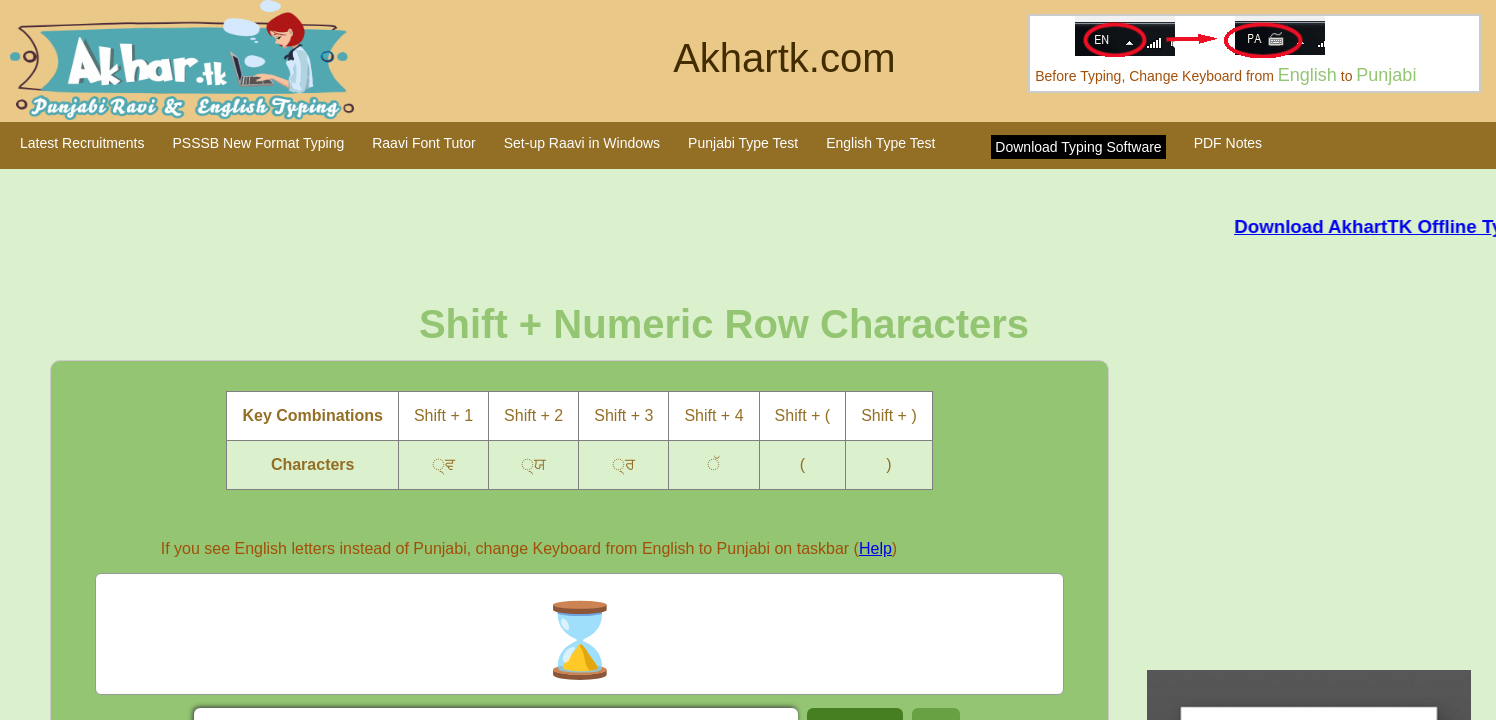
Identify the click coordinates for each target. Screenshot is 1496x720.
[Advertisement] (1317, 495)
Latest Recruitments (82, 143)
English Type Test (880, 143)
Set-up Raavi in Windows (582, 143)
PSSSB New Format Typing (259, 143)
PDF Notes (1228, 143)
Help (875, 548)
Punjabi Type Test (743, 143)
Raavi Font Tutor (424, 143)
